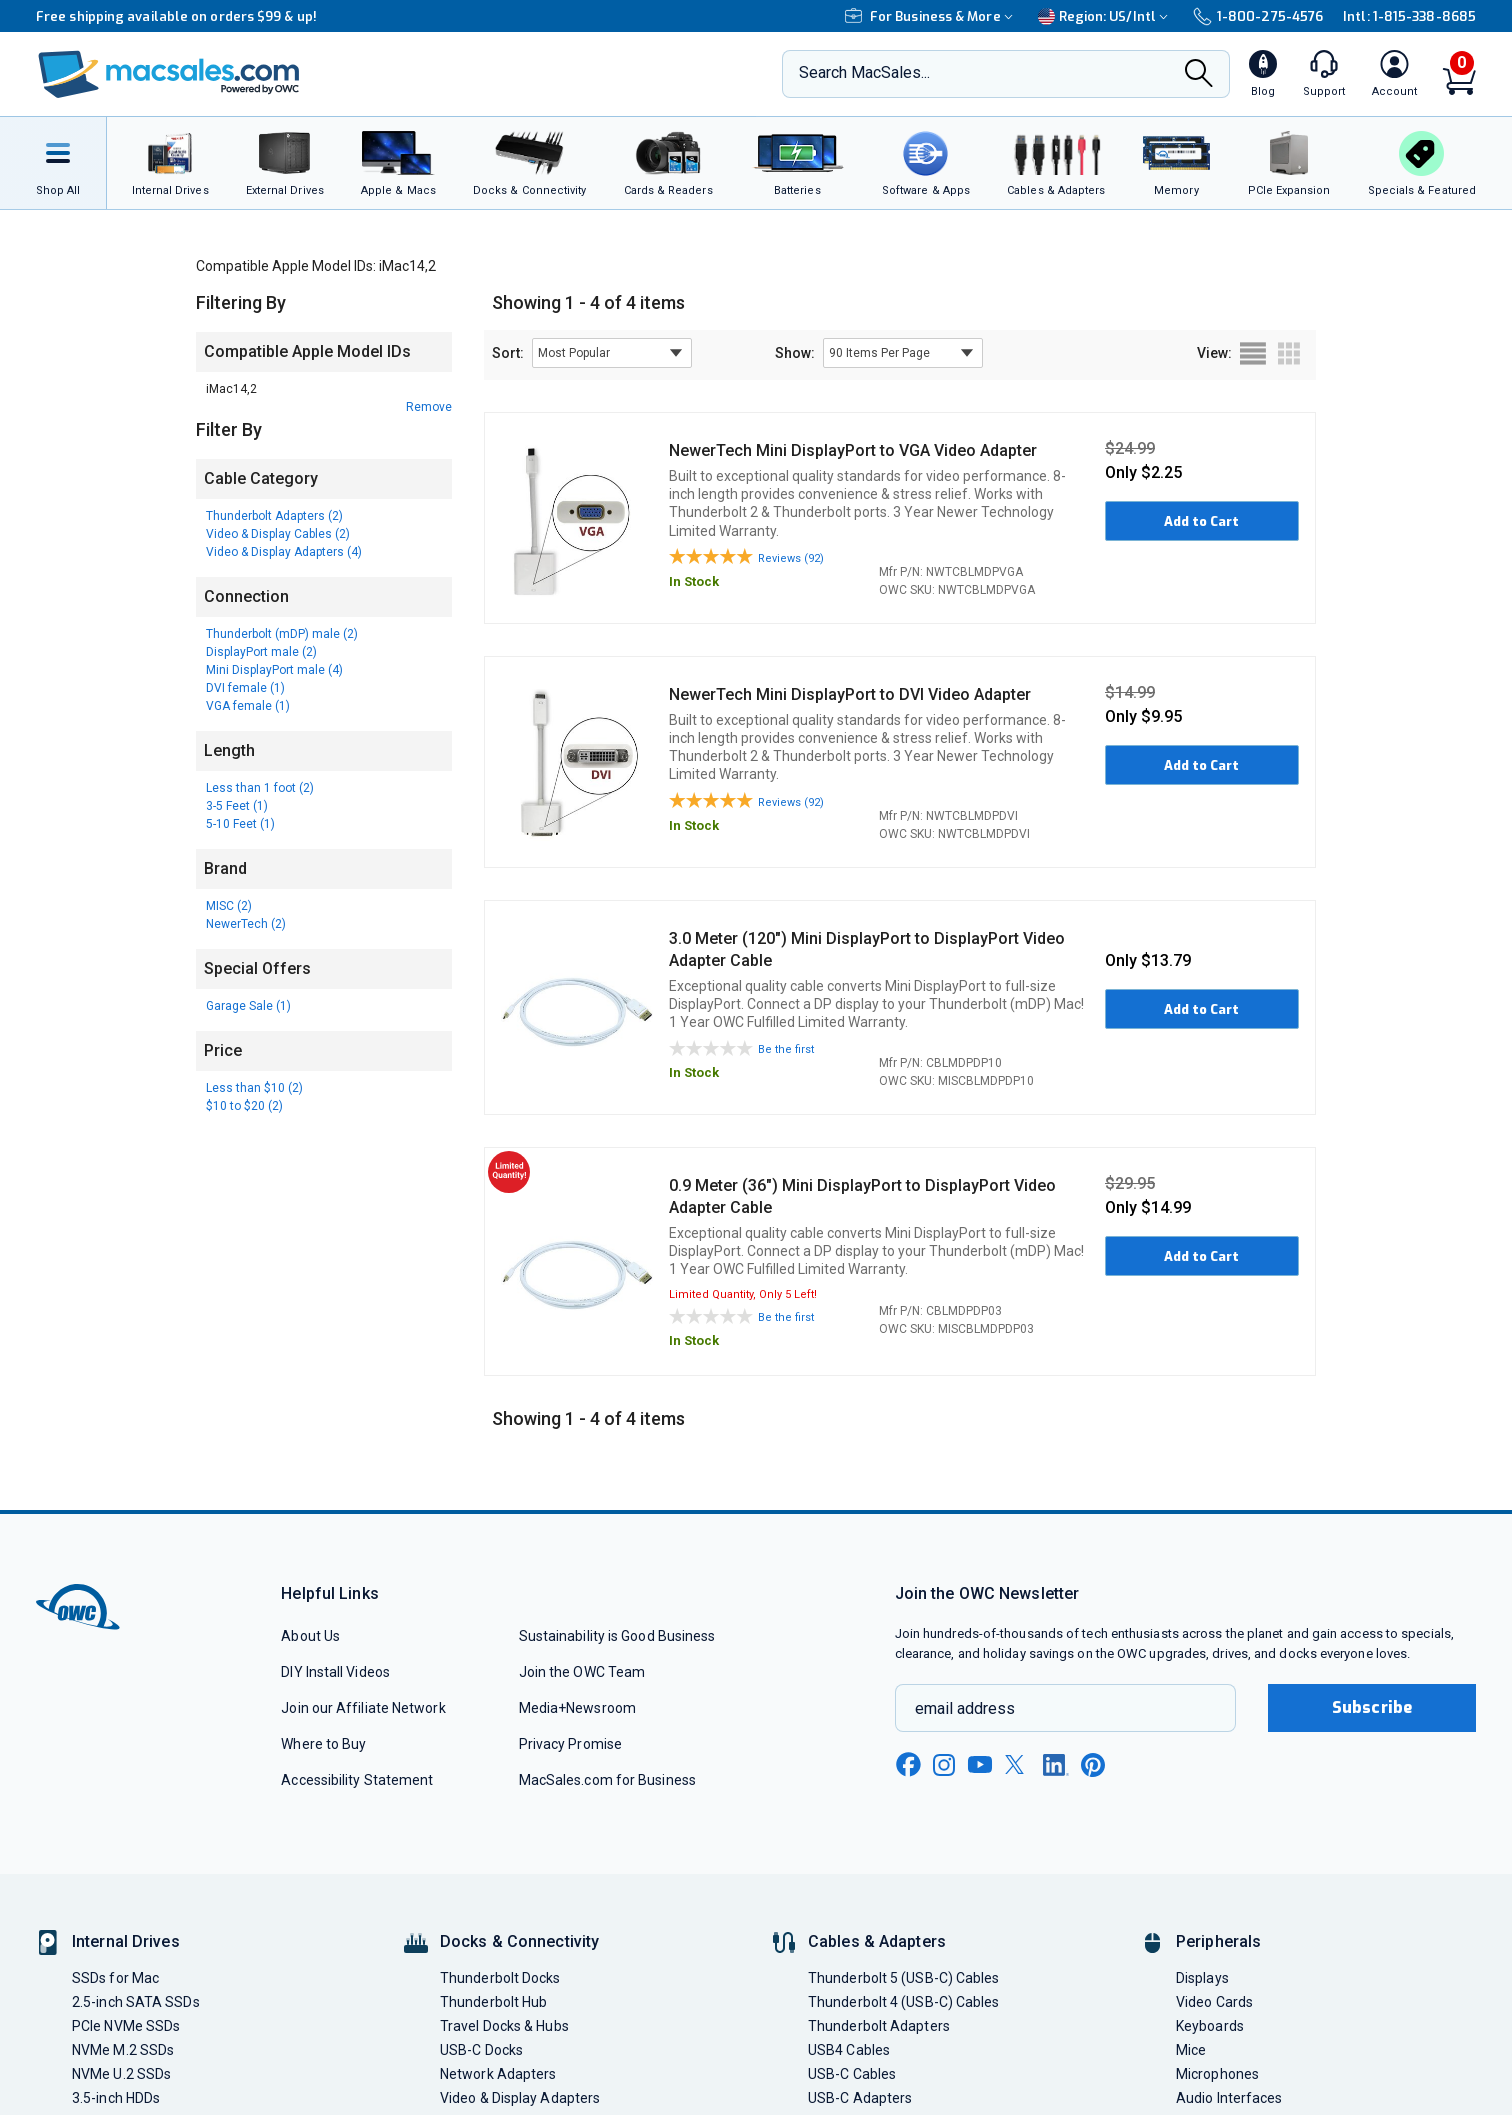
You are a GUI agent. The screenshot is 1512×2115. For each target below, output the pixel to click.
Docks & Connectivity (519, 1941)
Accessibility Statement (357, 1780)
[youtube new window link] (980, 1764)
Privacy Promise (570, 1744)
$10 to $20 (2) (244, 1106)
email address (965, 1708)
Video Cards (1214, 2002)
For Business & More (931, 16)
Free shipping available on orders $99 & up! (176, 16)
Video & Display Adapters (520, 2098)
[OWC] (169, 74)
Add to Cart (1201, 521)
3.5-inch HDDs (116, 2098)
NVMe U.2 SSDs (121, 2074)
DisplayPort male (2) (261, 652)
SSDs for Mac (115, 1978)
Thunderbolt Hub (493, 2002)
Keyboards (1210, 2026)
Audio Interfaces (1229, 2098)
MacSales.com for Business (607, 1780)
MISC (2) (229, 906)
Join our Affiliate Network (363, 1708)
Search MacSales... (864, 72)
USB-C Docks (481, 2050)
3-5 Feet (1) (237, 806)
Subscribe (1372, 1707)
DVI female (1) (245, 688)
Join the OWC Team (582, 1672)
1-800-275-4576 (1258, 16)
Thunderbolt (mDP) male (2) (282, 634)
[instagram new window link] (944, 1765)
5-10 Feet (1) (240, 824)
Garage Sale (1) (248, 1006)
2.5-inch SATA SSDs (136, 2002)
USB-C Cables (852, 2074)
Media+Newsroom (577, 1708)
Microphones (1217, 2074)
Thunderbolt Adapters (879, 2026)
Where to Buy (323, 1744)
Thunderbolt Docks (500, 1978)
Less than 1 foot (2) (260, 788)
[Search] (1199, 75)
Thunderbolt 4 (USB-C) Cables (904, 2002)
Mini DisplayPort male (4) (274, 670)
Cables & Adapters (877, 1941)
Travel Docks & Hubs (504, 2026)
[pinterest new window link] (1093, 1765)
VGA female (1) (248, 706)
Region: (1105, 16)
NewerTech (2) (246, 924)
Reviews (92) (791, 558)
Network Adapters (498, 2074)
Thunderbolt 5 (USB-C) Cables (904, 1978)
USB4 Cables (849, 2050)
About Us (310, 1636)
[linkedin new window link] (1056, 1765)
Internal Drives (126, 1941)
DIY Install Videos (335, 1672)
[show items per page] (903, 353)
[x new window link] (1018, 1764)
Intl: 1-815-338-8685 (1409, 16)
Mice (1191, 2050)
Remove (429, 407)
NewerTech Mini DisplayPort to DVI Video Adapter (850, 694)
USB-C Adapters (860, 2098)
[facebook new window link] (908, 1765)
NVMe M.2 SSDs (123, 2050)
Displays (1202, 1978)
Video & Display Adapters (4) (284, 552)
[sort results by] (612, 353)
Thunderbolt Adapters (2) (274, 516)
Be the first (786, 1049)
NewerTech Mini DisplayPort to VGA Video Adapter (853, 450)
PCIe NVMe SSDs (126, 2026)
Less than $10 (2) (254, 1088)
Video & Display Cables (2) (278, 534)
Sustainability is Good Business (617, 1636)
